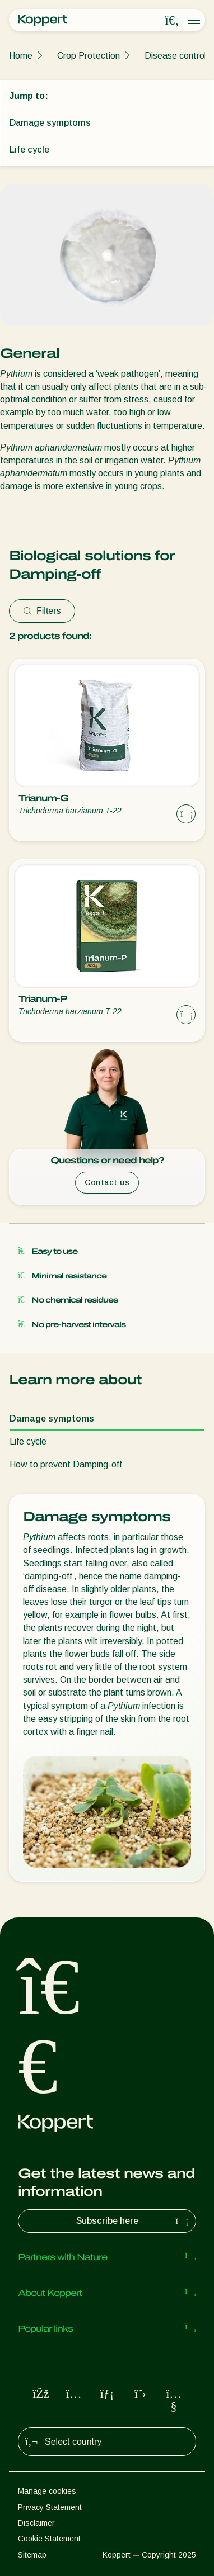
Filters (42, 610)
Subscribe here (134, 2221)
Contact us (107, 1182)
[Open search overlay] (172, 21)
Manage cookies (47, 2491)
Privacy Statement (50, 2507)
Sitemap (32, 2554)
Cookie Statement (49, 2538)
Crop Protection (88, 55)
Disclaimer (36, 2522)
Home (20, 55)
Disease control (175, 55)
